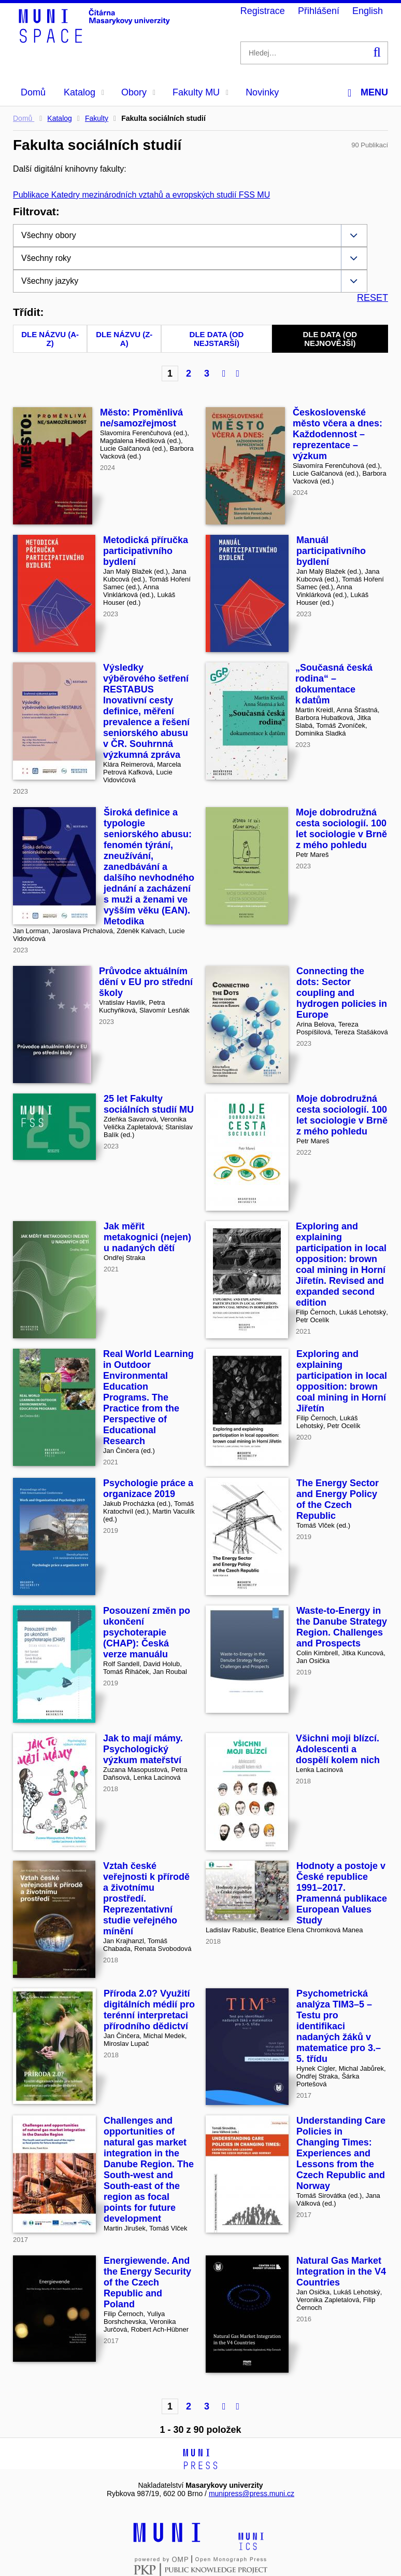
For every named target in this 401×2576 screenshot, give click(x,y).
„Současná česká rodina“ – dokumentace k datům (334, 683)
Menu (368, 92)
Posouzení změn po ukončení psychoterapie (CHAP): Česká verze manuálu (146, 1632)
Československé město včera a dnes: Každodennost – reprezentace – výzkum (337, 434)
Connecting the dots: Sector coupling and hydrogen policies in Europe (341, 993)
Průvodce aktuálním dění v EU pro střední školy (146, 982)
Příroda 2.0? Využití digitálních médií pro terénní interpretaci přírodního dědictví (149, 2009)
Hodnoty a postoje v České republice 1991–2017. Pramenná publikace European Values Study (341, 1893)
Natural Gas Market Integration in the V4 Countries (341, 2271)
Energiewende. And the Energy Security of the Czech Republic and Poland (147, 2282)
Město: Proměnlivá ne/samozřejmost (141, 417)
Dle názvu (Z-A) (124, 339)
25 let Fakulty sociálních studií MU (149, 1104)
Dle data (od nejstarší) (217, 339)
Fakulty (96, 118)
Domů (33, 92)
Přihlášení (318, 11)
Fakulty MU (200, 92)
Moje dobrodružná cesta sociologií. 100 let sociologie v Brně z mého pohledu (341, 828)
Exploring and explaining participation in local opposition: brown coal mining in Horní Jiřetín (341, 1381)
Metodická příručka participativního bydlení (145, 551)
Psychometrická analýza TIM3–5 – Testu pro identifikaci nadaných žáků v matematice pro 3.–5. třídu (338, 2026)
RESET (372, 298)
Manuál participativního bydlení (331, 551)
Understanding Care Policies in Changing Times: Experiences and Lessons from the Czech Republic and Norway (340, 2153)
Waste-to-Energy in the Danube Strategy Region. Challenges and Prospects (341, 1627)
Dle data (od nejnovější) (330, 339)
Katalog (84, 92)
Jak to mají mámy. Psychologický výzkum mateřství (143, 1749)
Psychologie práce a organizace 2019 (148, 1488)
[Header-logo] (96, 39)
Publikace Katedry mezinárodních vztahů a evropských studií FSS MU (141, 194)
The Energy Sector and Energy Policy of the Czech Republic (337, 1499)
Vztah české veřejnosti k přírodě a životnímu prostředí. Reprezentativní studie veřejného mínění (146, 1898)
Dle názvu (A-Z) (50, 339)
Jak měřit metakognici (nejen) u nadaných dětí (147, 1237)
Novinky (262, 92)
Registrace (262, 11)
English (367, 11)
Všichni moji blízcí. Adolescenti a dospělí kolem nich (338, 1749)
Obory (138, 92)
